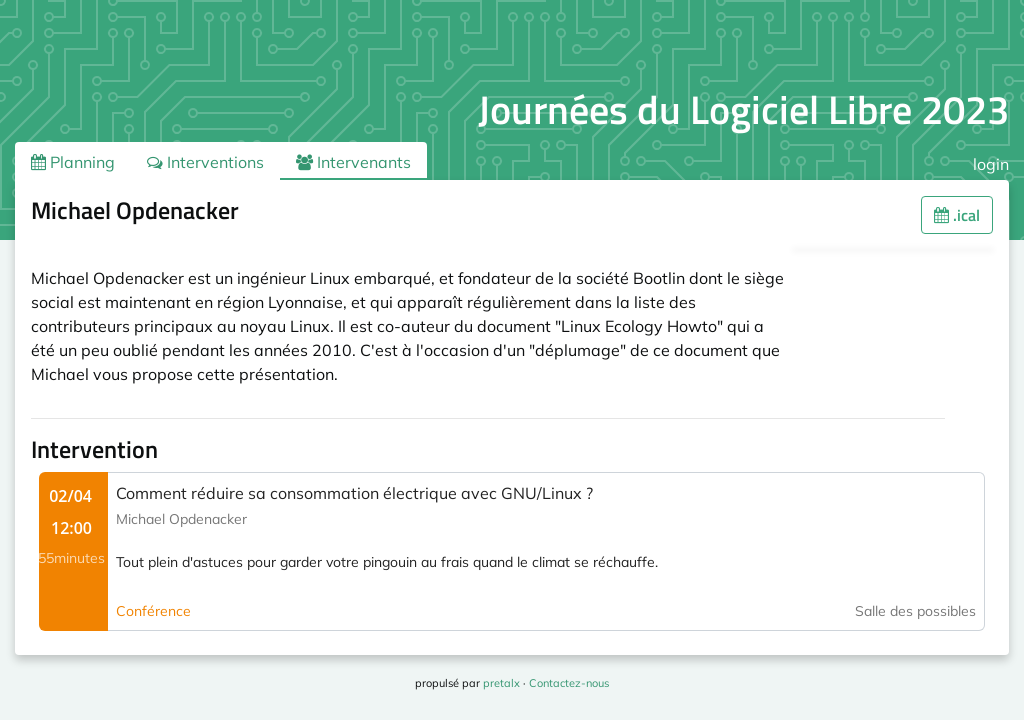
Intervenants (353, 162)
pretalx (501, 683)
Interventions (205, 162)
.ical (957, 215)
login (991, 164)
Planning (73, 162)
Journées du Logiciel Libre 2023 (743, 109)
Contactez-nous (569, 683)
